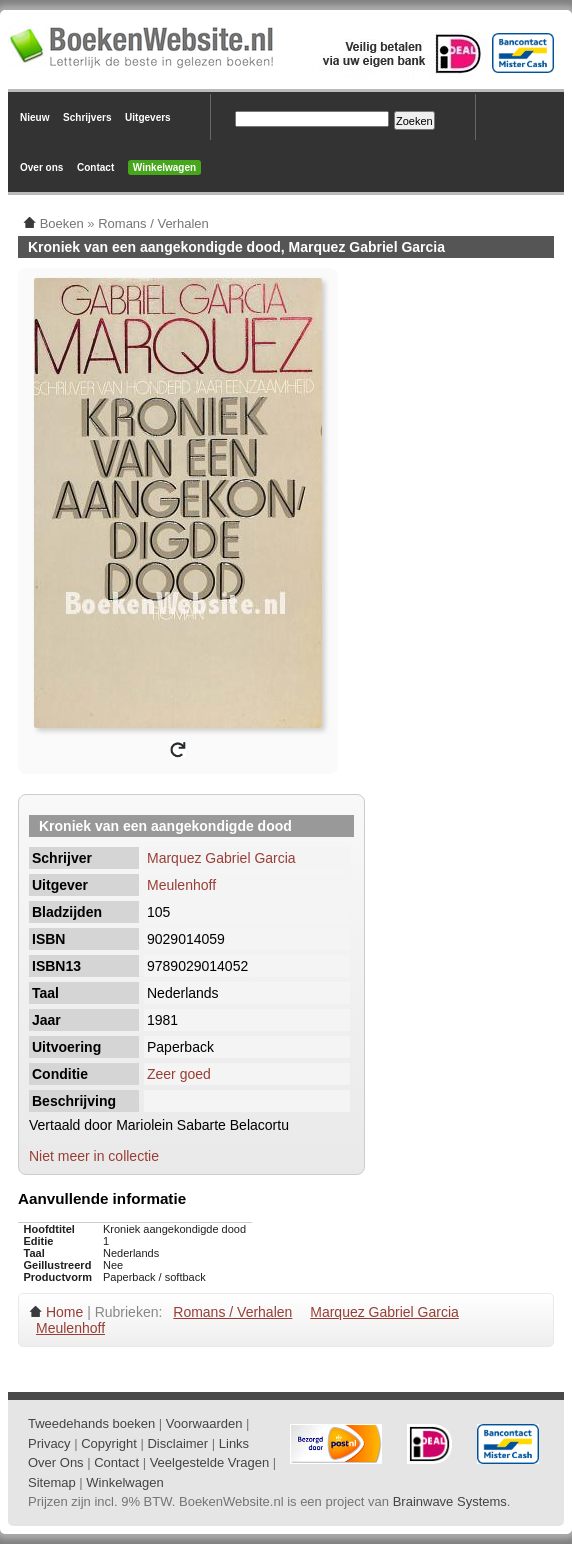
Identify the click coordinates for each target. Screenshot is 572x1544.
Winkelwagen (164, 167)
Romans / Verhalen (232, 1312)
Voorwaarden (204, 1423)
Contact (95, 167)
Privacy (49, 1443)
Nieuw (34, 117)
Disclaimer (177, 1443)
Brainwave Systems (450, 1501)
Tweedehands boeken (91, 1423)
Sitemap (52, 1482)
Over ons (41, 167)
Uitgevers (148, 117)
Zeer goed (179, 1074)
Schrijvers (87, 117)
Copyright (109, 1443)
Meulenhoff (181, 885)
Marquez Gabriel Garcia (221, 858)
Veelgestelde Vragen (210, 1462)
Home (64, 1312)
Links (234, 1443)
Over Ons (56, 1462)
